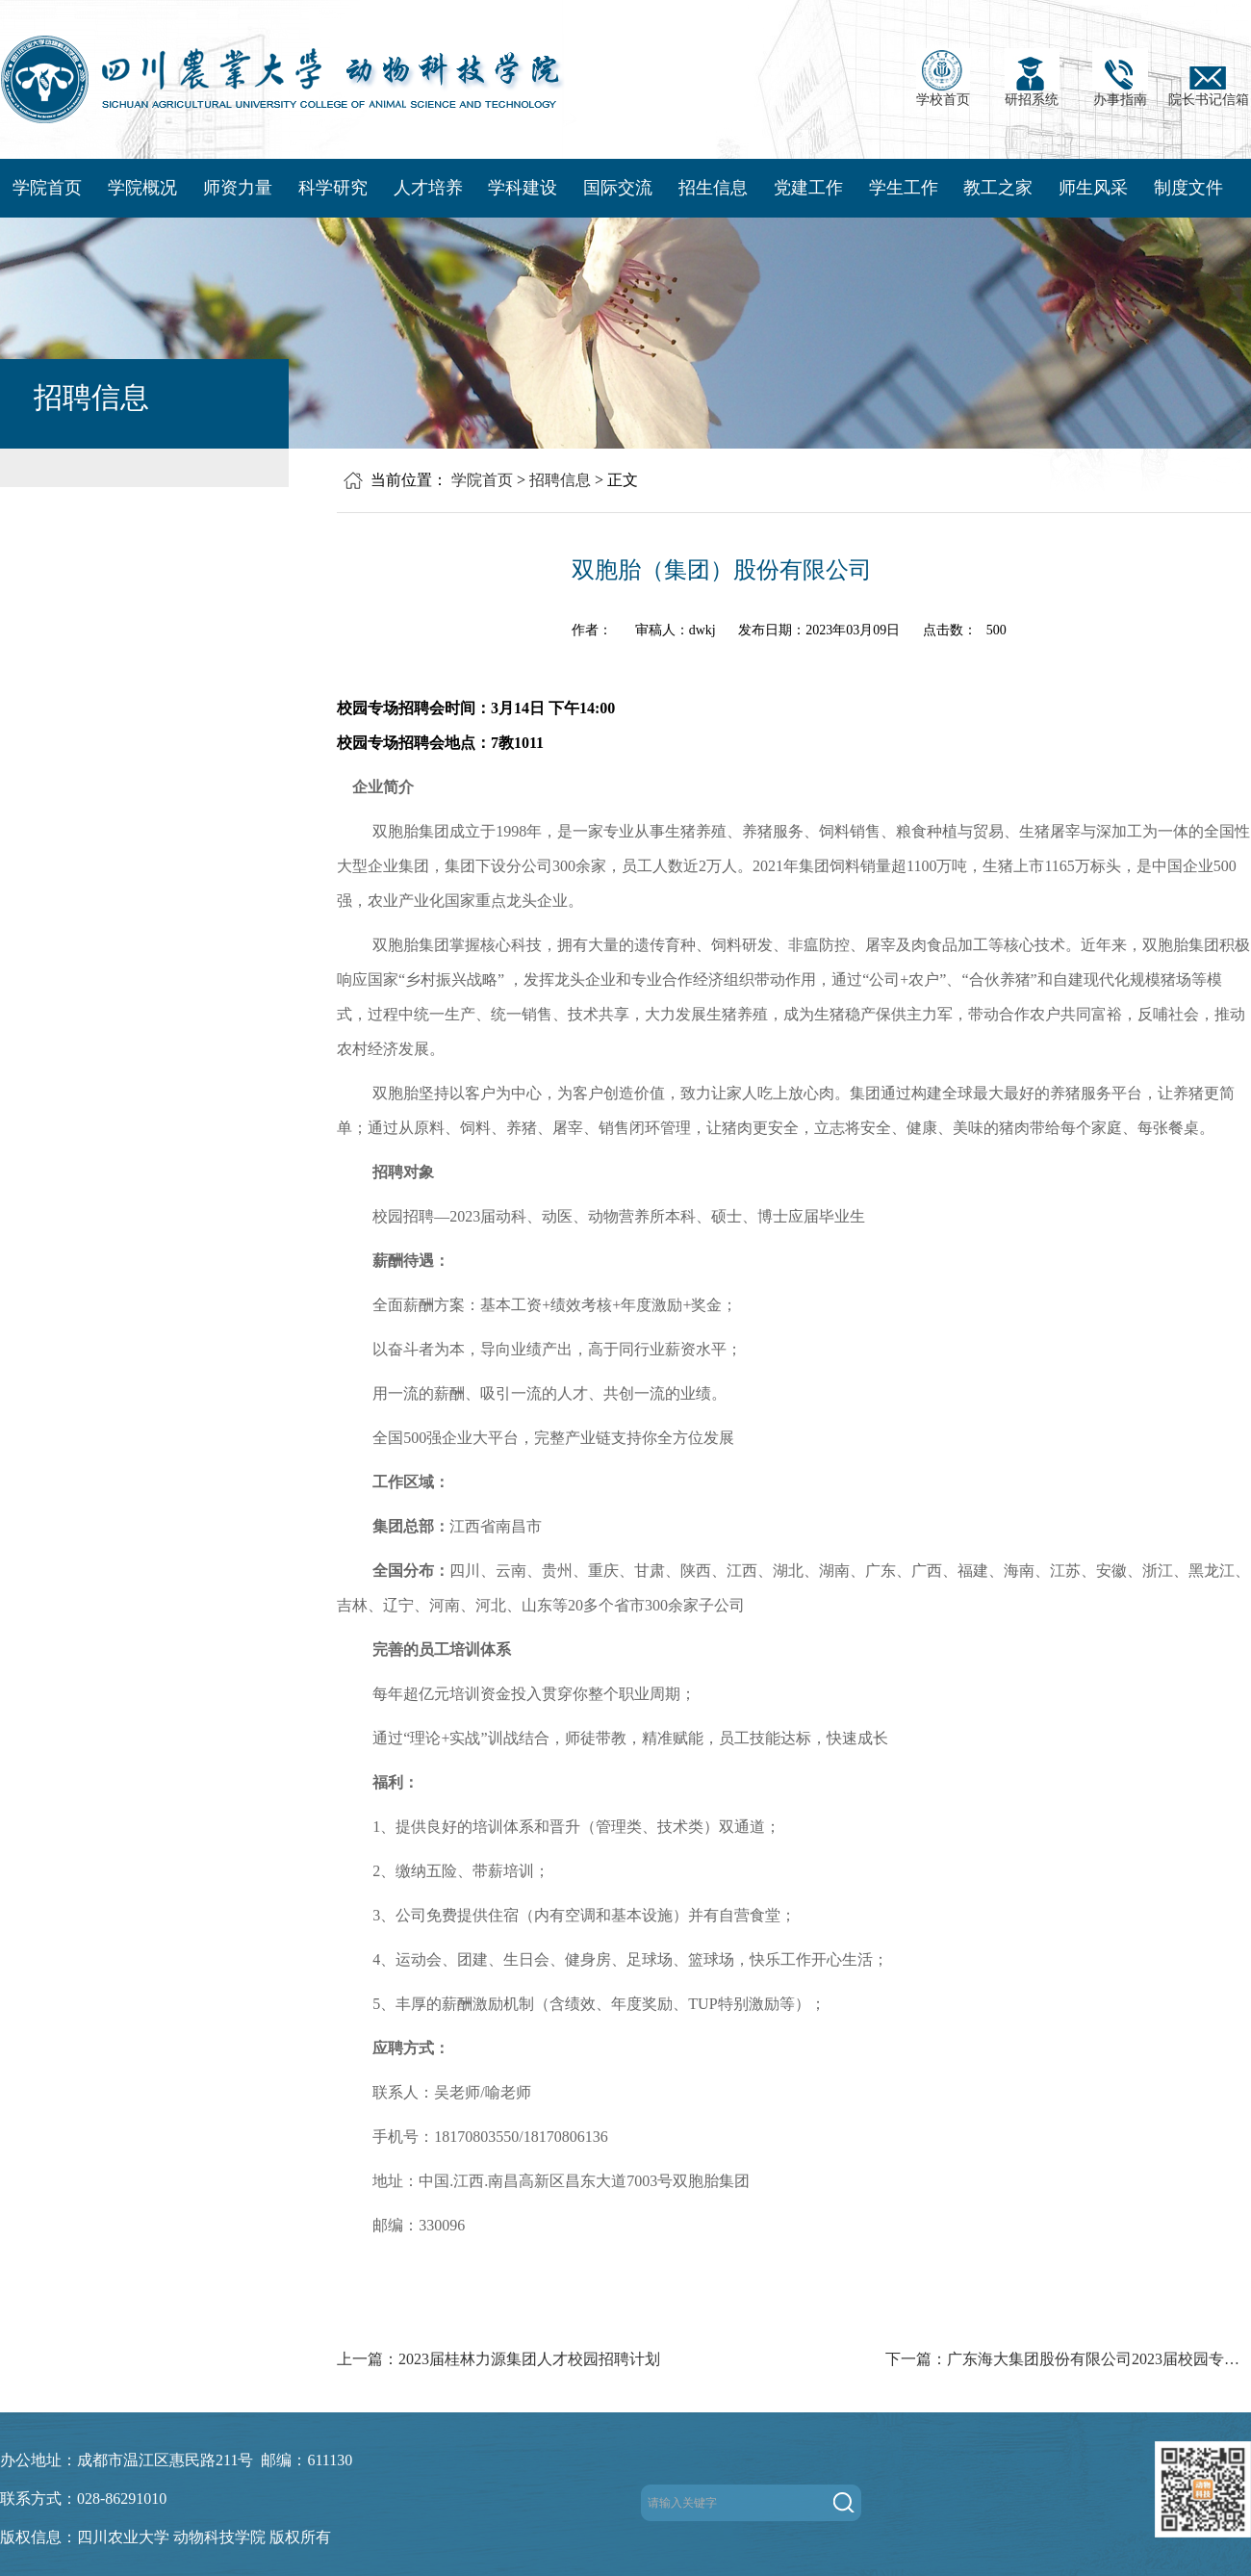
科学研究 (333, 187)
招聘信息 (560, 480)
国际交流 (617, 187)
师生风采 (1093, 187)
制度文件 (1188, 187)
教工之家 (998, 187)
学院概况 (142, 187)
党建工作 (808, 187)
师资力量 (237, 187)
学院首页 (47, 187)
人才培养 (428, 187)
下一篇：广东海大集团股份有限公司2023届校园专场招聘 (1068, 2359)
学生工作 (903, 187)
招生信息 (713, 187)
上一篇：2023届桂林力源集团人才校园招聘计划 (498, 2359)
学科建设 (522, 187)
